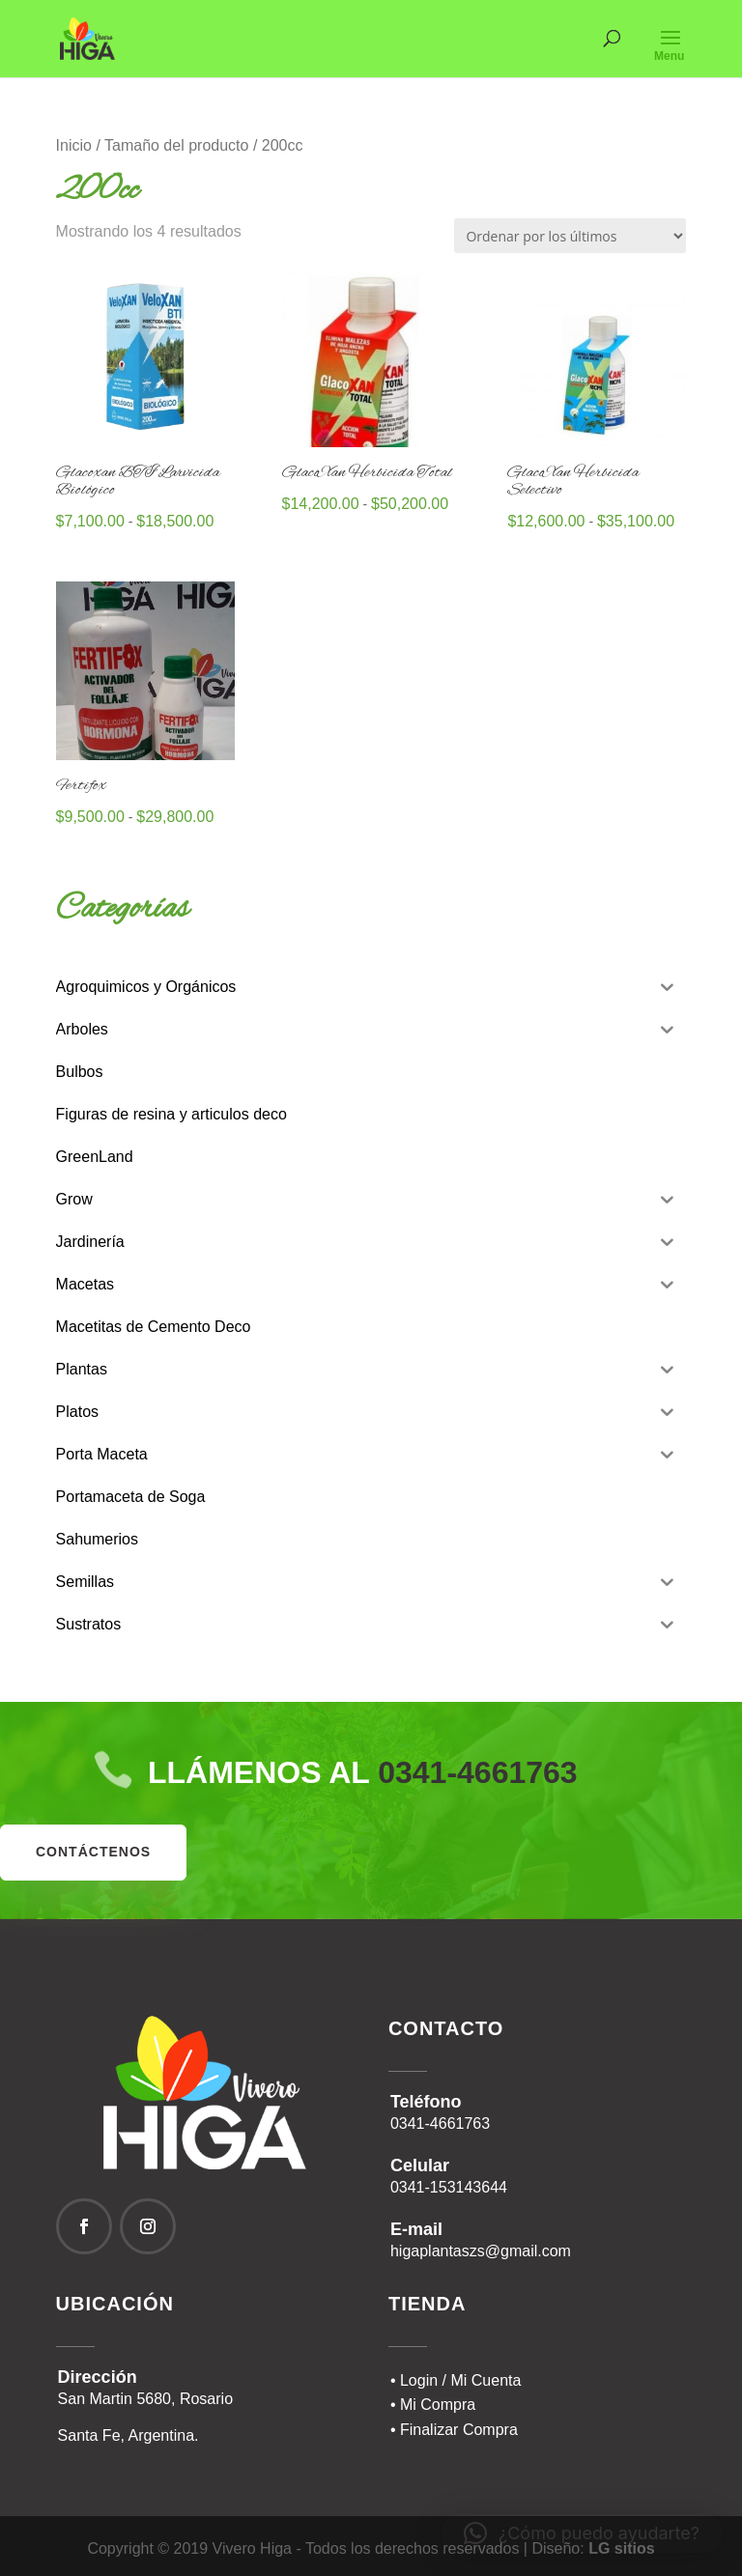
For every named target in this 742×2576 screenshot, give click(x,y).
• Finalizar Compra (454, 2429)
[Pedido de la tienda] (570, 235)
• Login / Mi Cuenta (455, 2380)
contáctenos (93, 1851)
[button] (582, 2533)
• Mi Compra (432, 2404)
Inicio (74, 145)
